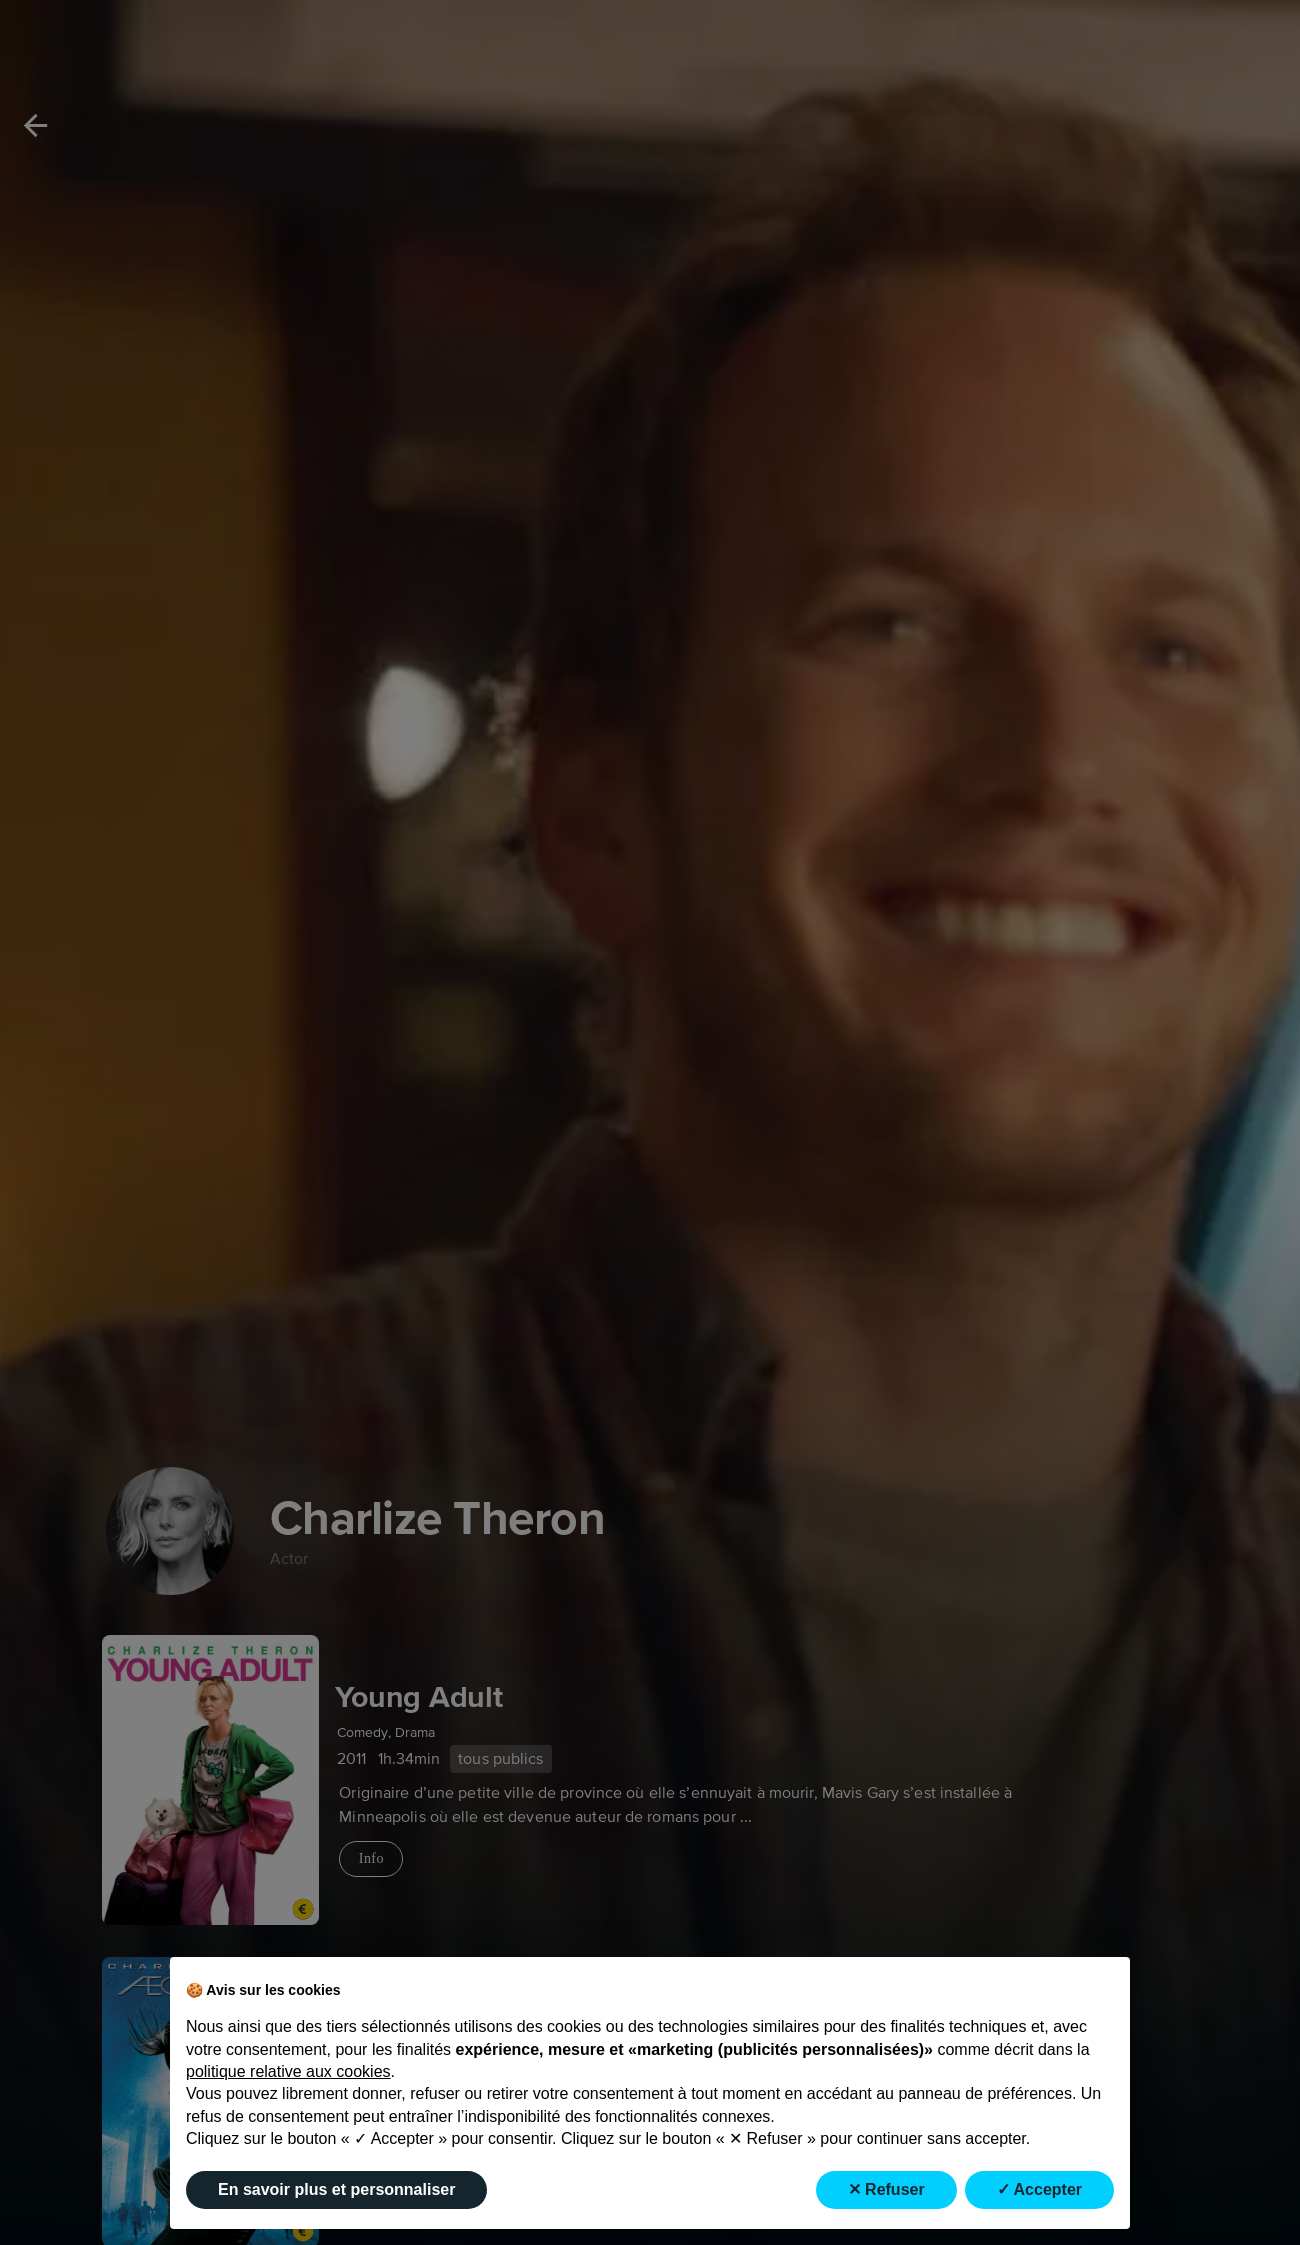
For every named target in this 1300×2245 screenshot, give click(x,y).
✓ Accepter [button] (1039, 2189)
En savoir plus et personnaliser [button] (336, 2189)
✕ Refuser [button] (886, 2189)
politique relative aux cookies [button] (288, 2071)
